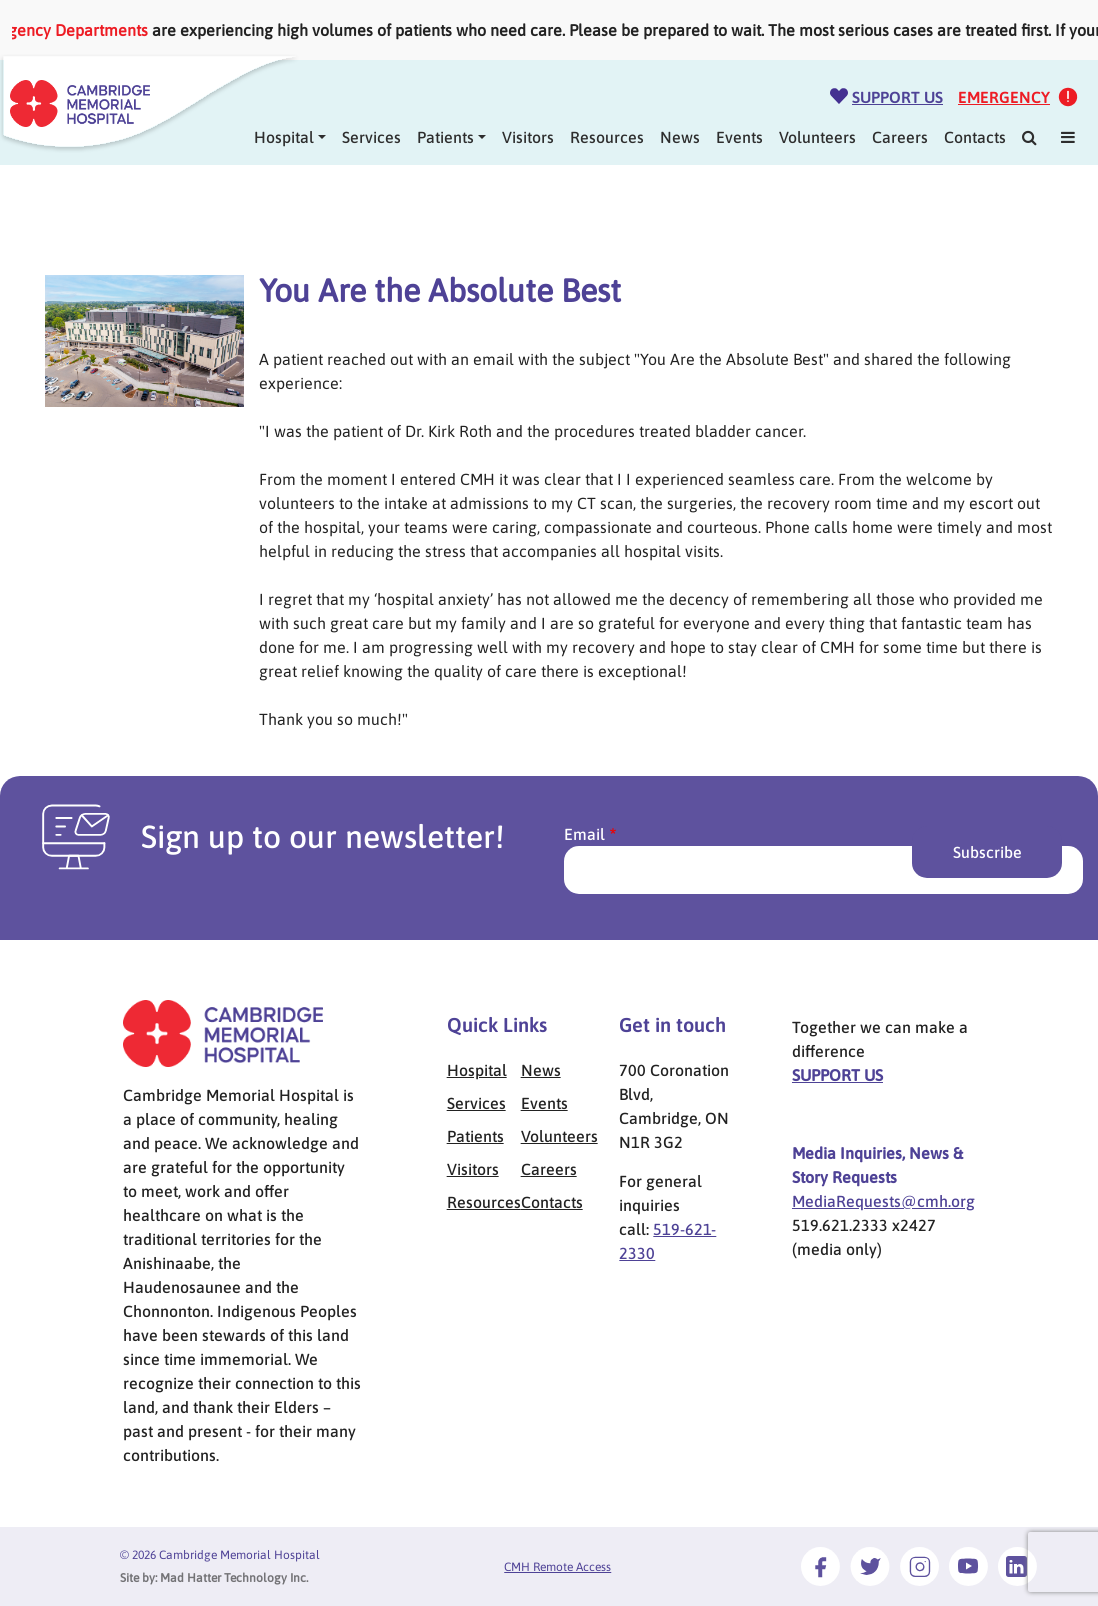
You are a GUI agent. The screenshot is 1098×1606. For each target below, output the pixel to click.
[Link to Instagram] (919, 1566)
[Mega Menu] (1068, 137)
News (680, 137)
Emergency (1004, 97)
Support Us (897, 97)
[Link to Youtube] (968, 1566)
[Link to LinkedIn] (1017, 1566)
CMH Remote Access (557, 1567)
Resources (607, 137)
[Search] (1029, 137)
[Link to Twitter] (870, 1566)
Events (739, 137)
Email (584, 834)
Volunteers (817, 137)
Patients (445, 137)
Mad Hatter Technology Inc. (234, 1578)
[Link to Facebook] (820, 1566)
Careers (900, 137)
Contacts (975, 137)
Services (371, 137)
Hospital (477, 1070)
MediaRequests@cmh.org (883, 1201)
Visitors (528, 137)
